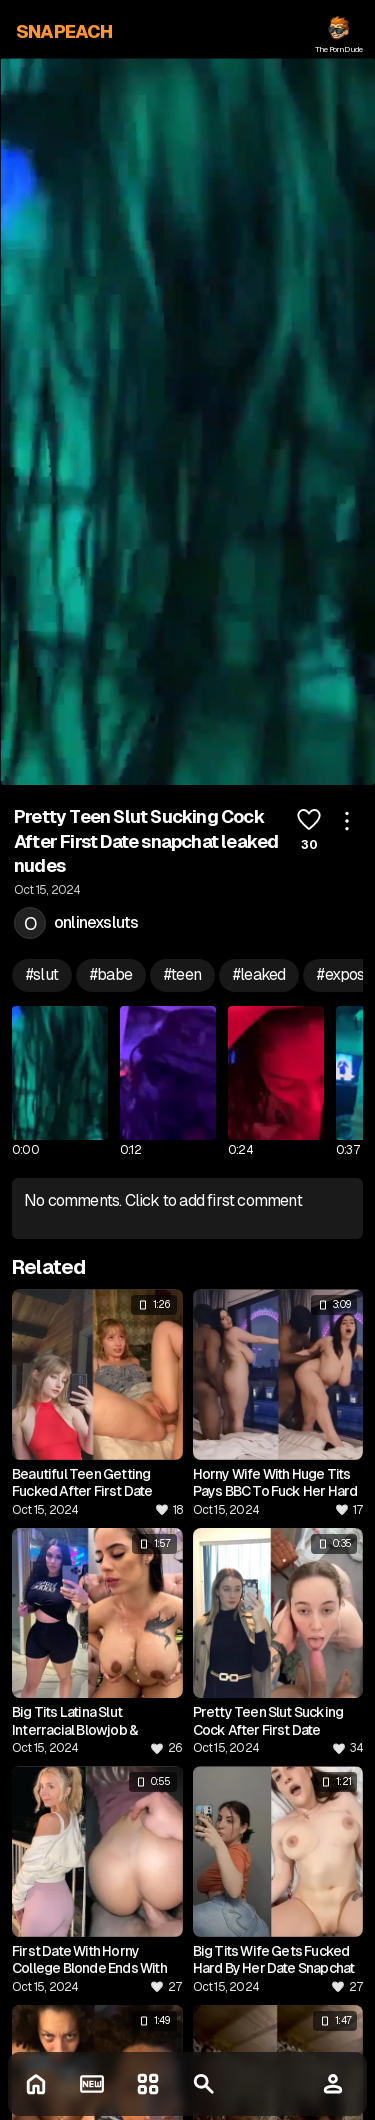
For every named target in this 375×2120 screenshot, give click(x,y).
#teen (182, 974)
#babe (111, 974)
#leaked (259, 974)
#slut (42, 974)
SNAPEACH (64, 31)
